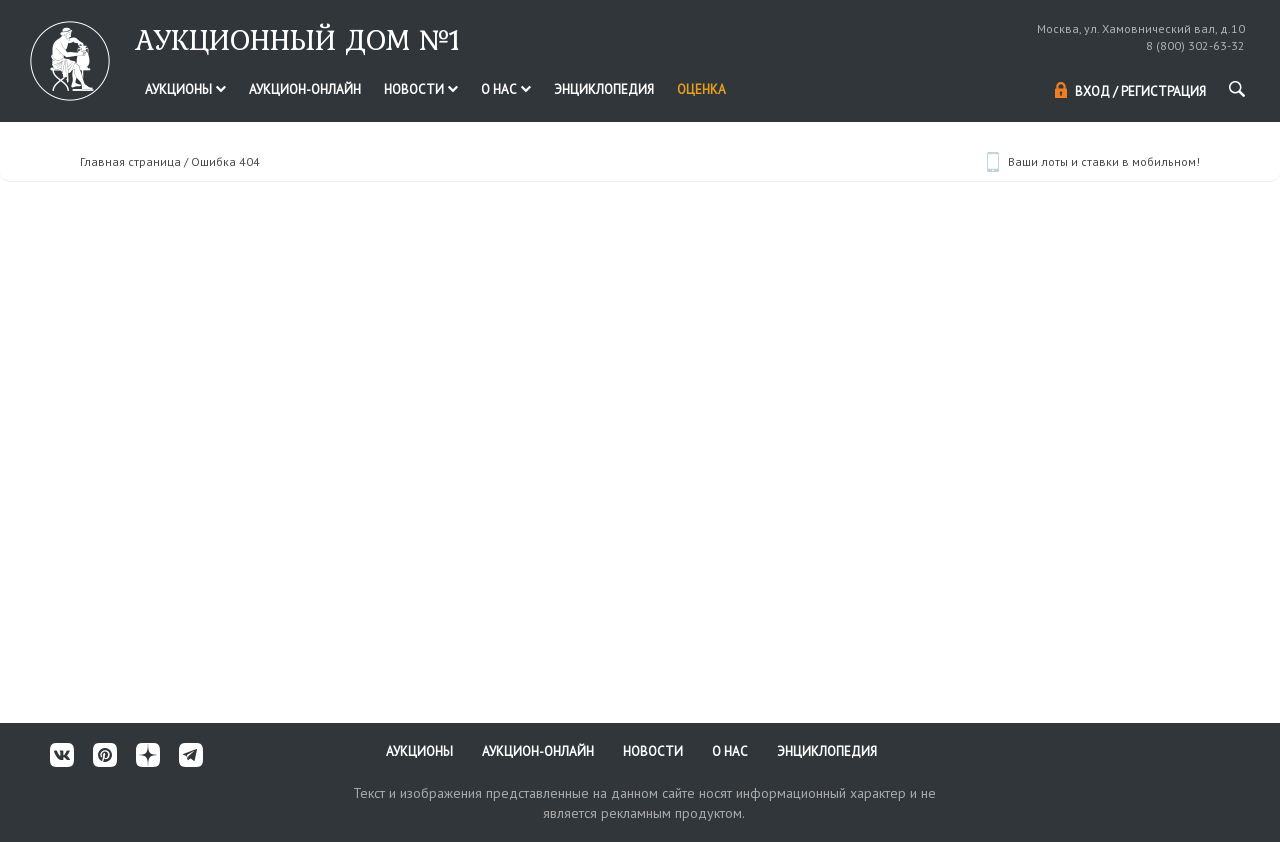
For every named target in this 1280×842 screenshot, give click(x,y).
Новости (421, 89)
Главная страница (130, 161)
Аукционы (185, 89)
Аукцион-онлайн (305, 89)
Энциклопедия (604, 89)
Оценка (701, 89)
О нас (506, 89)
